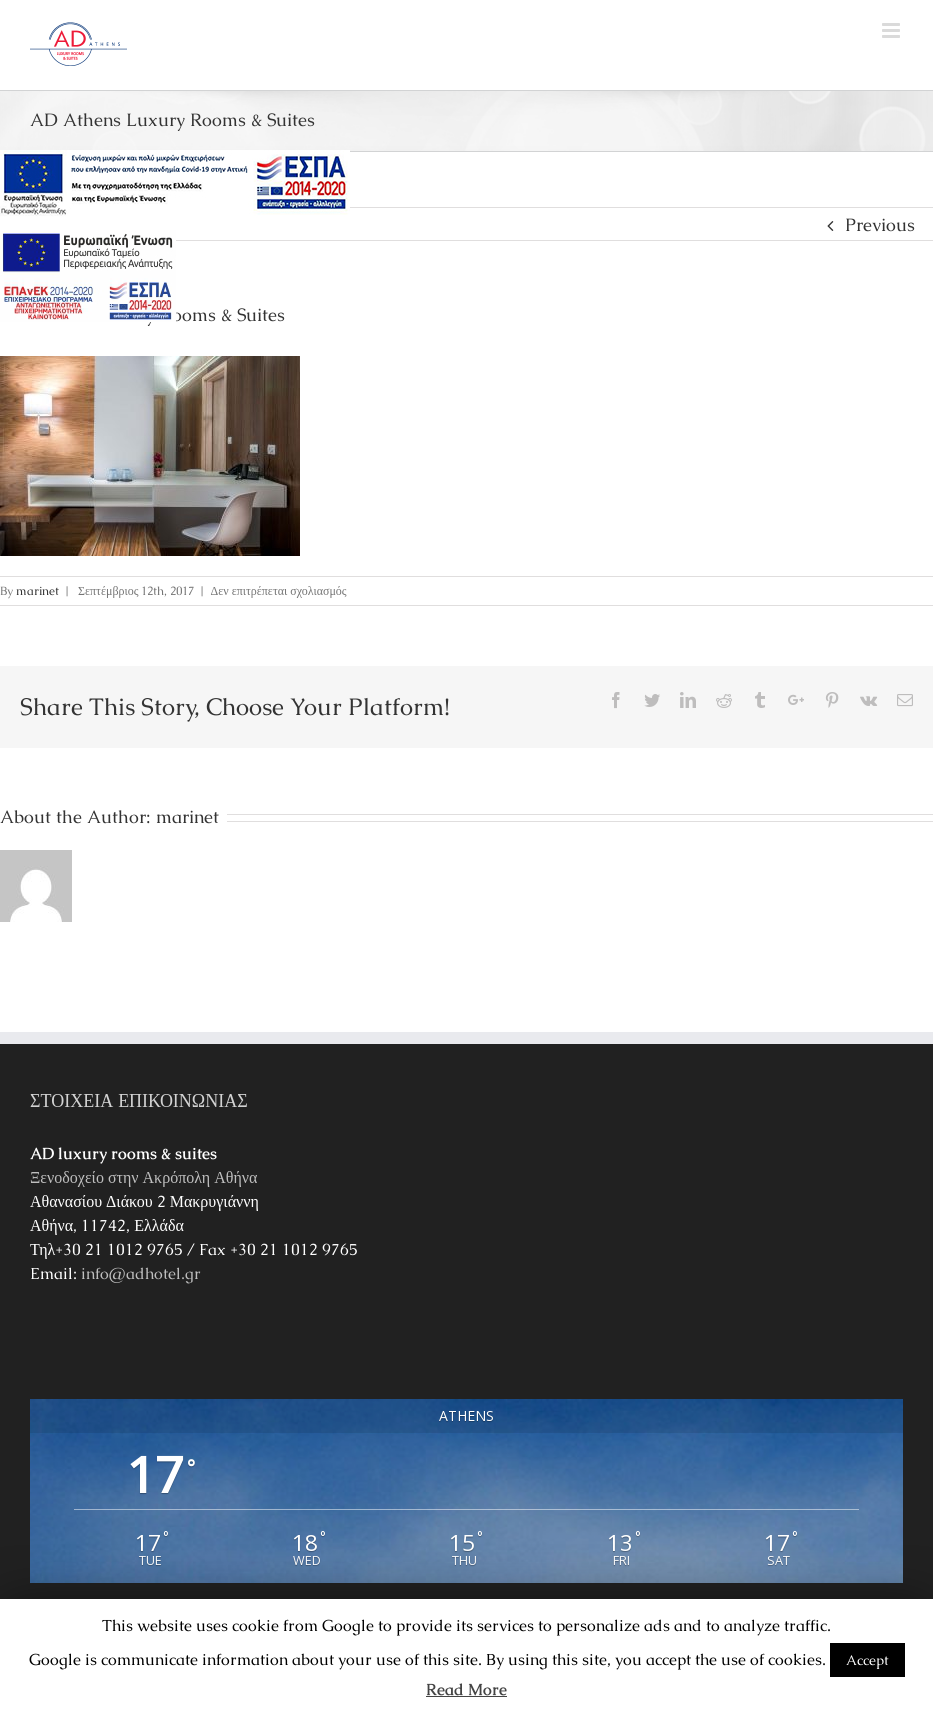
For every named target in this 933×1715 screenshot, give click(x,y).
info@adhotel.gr (141, 1273)
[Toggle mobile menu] (892, 30)
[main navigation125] (175, 184)
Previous (880, 224)
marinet (37, 591)
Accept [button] (867, 1660)
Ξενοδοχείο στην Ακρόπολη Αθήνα (143, 1177)
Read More (466, 1689)
